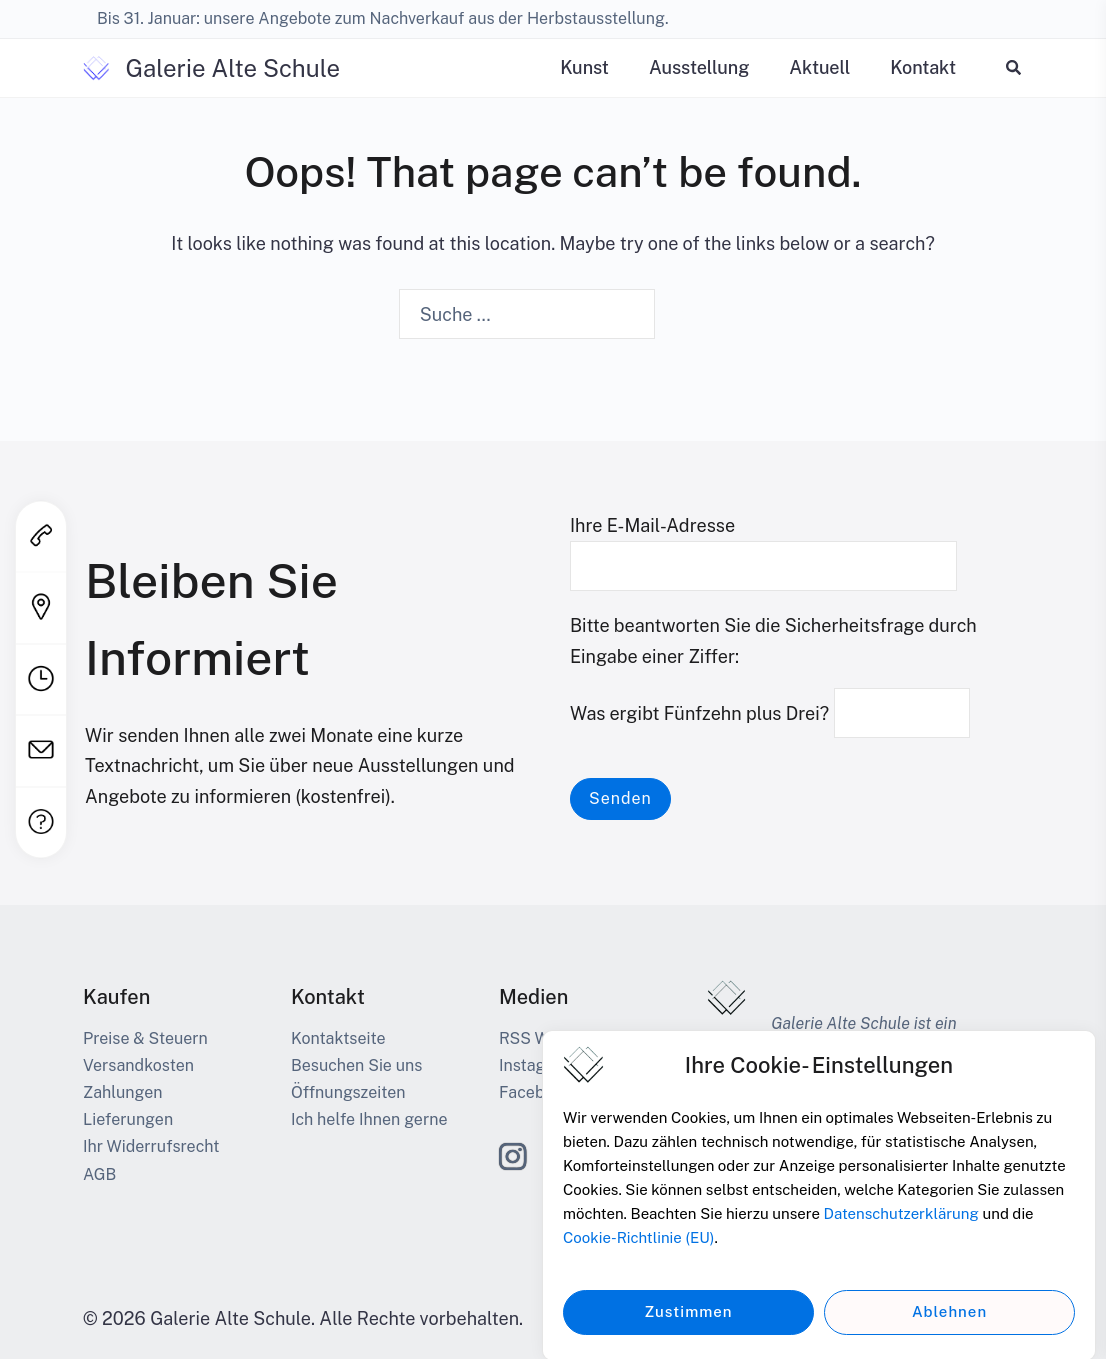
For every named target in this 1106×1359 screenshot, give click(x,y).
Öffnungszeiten (348, 1092)
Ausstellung (699, 67)
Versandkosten (138, 1065)
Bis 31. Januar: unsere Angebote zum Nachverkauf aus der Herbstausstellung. (383, 18)
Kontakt (923, 67)
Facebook (535, 1092)
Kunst (584, 67)
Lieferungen (128, 1119)
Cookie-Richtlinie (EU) (638, 1252)
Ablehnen (949, 1326)
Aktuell (819, 67)
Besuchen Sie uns (356, 1065)
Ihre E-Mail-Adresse (763, 546)
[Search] (683, 316)
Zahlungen (123, 1092)
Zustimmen (688, 1326)
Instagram (536, 1065)
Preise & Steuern (145, 1038)
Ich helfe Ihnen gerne (369, 1119)
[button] (1014, 67)
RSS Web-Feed (555, 1038)
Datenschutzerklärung (901, 1228)
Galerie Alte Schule (232, 68)
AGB (99, 1174)
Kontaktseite (338, 1038)
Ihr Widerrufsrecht (151, 1146)
